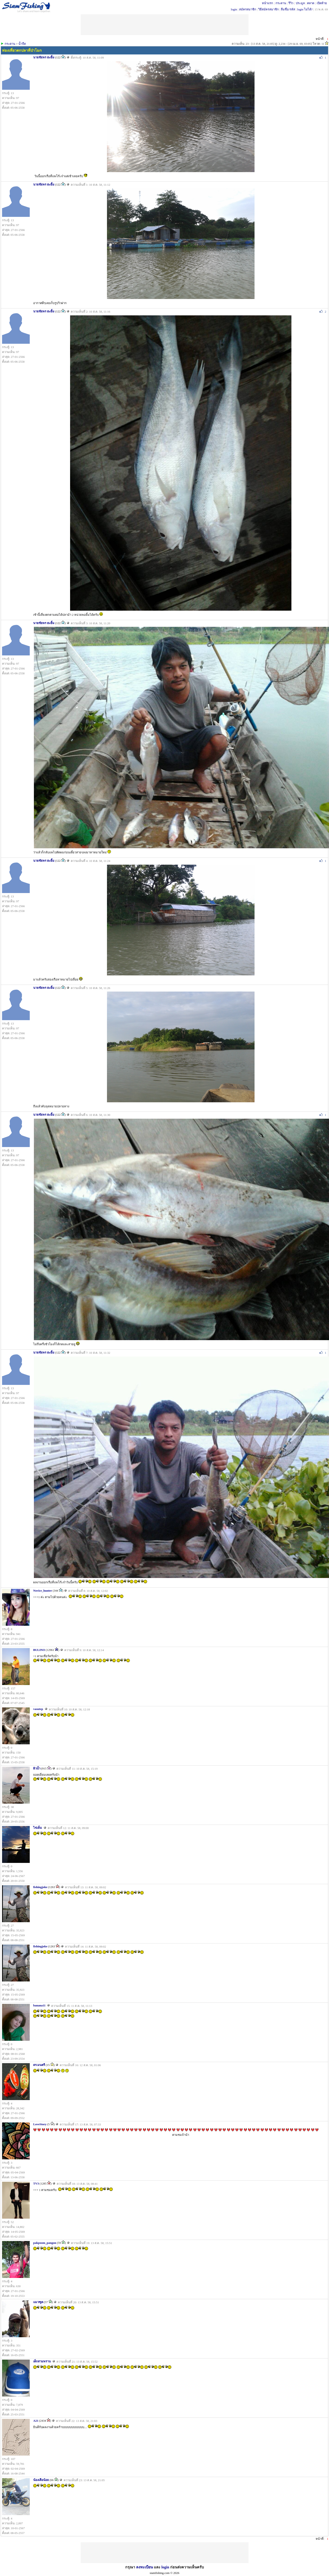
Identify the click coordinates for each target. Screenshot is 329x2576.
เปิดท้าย (322, 3)
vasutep (38, 1709)
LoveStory (40, 2124)
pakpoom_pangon (44, 2242)
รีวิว (290, 3)
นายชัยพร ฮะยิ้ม (43, 57)
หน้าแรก (267, 3)
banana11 (39, 2005)
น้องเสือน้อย (41, 2480)
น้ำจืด (22, 43)
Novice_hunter (42, 1590)
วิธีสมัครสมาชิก (268, 9)
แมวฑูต (38, 2302)
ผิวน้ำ (36, 1768)
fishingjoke (40, 1887)
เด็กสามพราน (42, 2361)
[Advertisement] (165, 2552)
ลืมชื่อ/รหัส (288, 9)
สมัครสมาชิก (247, 9)
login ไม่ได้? (305, 9)
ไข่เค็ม (37, 1827)
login (234, 9)
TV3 (36, 2183)
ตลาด (310, 3)
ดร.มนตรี (39, 2065)
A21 (35, 2420)
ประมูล (300, 3)
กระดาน (281, 3)
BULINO (39, 1650)
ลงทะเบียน (144, 2567)
